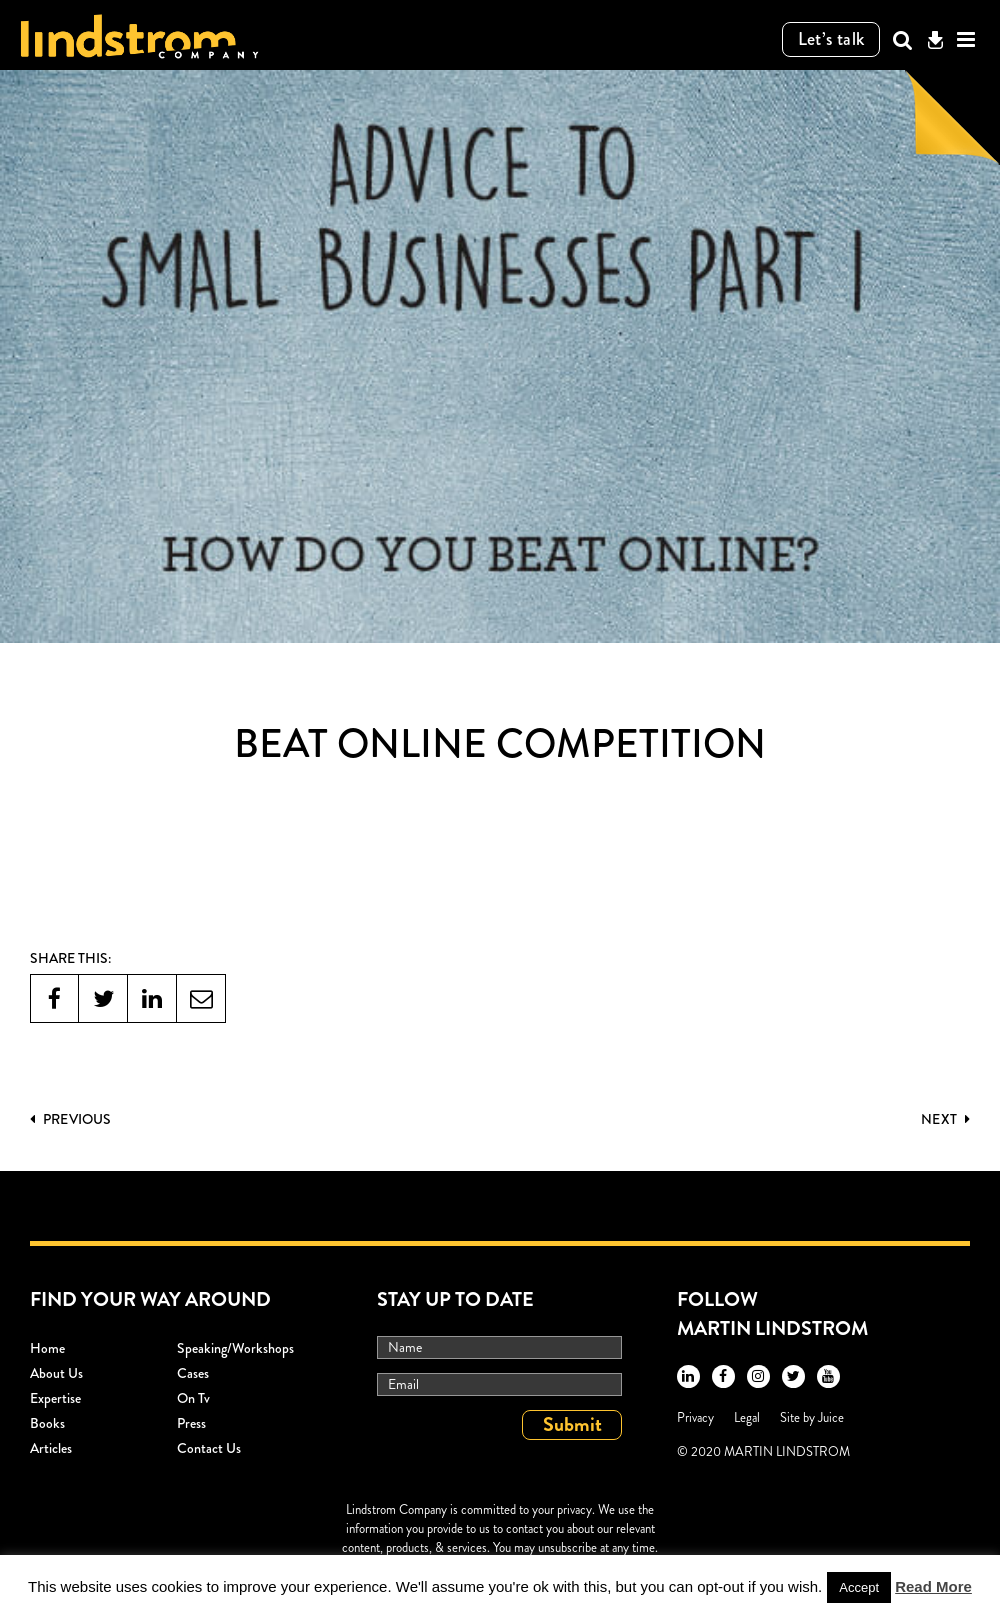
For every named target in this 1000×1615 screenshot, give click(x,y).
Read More (933, 1586)
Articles (51, 1448)
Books (47, 1423)
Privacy (695, 1417)
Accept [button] (859, 1587)
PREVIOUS (70, 1119)
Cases (193, 1373)
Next (945, 1119)
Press (191, 1423)
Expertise (55, 1398)
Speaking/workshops (235, 1348)
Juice (831, 1417)
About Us (56, 1373)
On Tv (193, 1398)
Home (47, 1348)
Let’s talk (831, 39)
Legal (747, 1417)
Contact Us (209, 1448)
